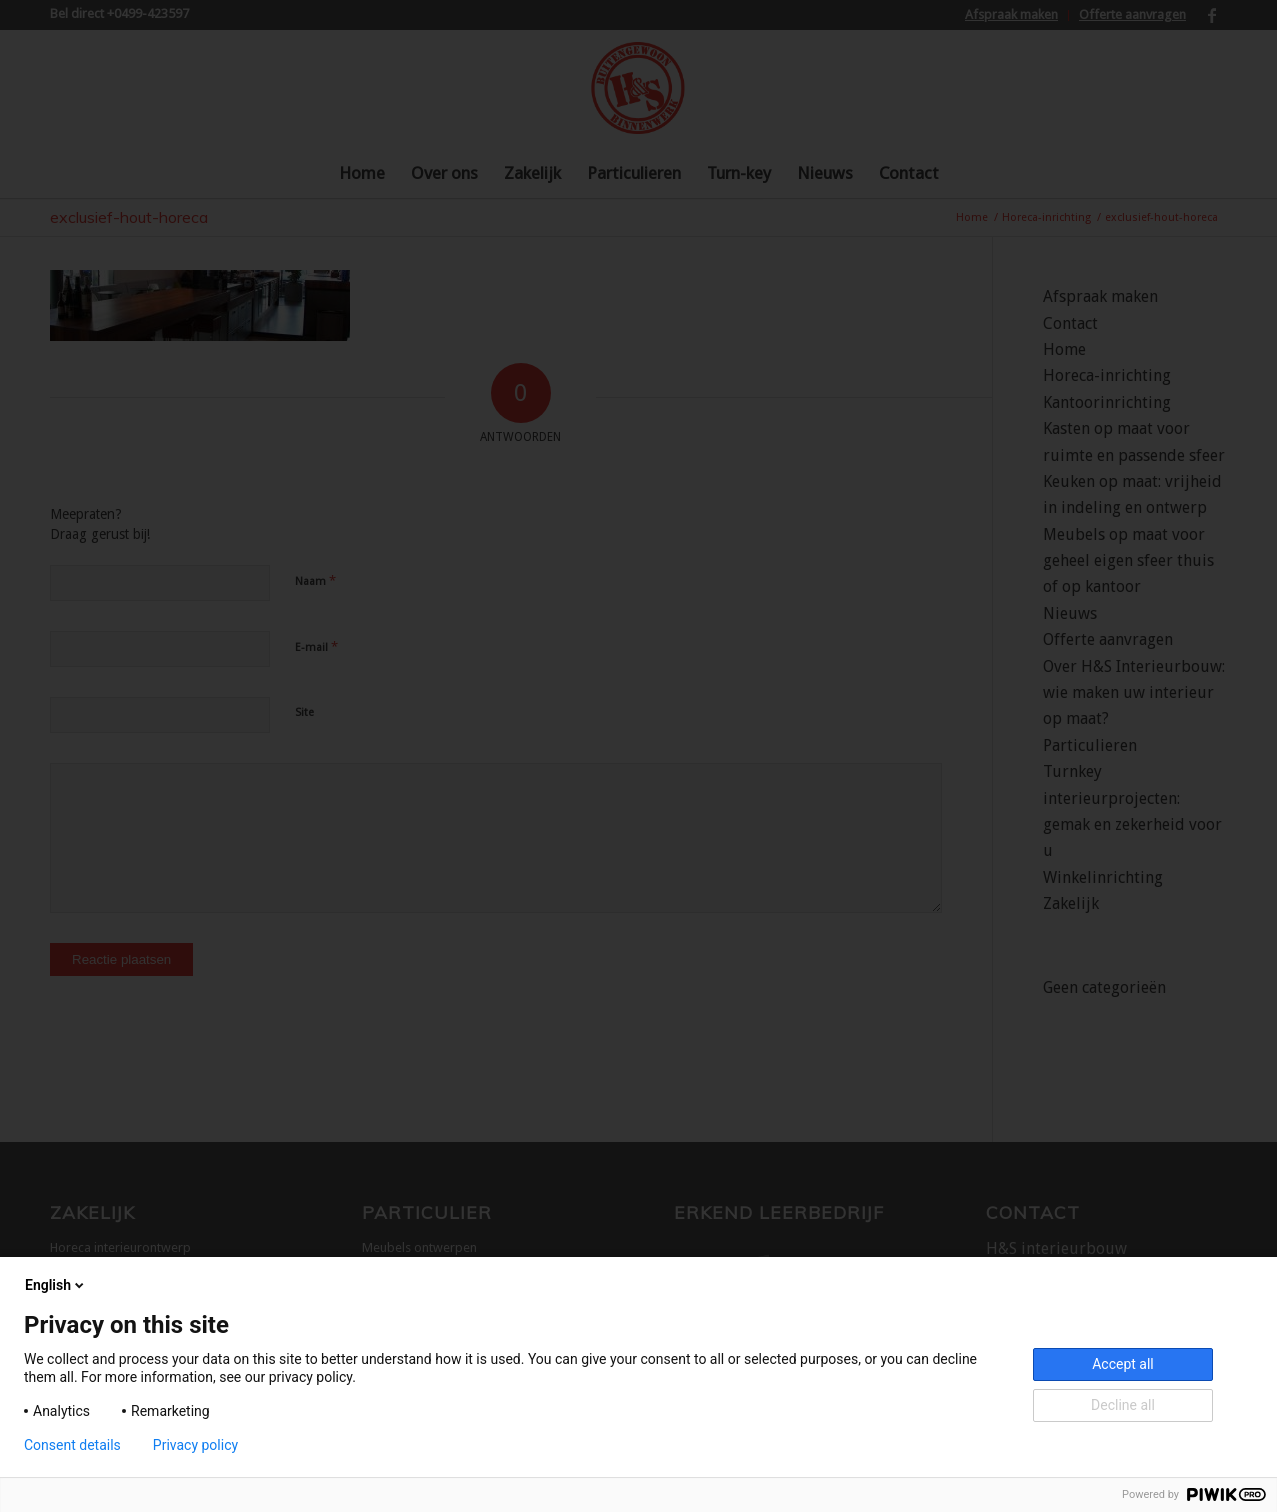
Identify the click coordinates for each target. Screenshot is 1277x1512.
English (56, 1285)
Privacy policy (195, 1445)
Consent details (72, 1445)
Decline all (1123, 1405)
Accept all (1123, 1364)
